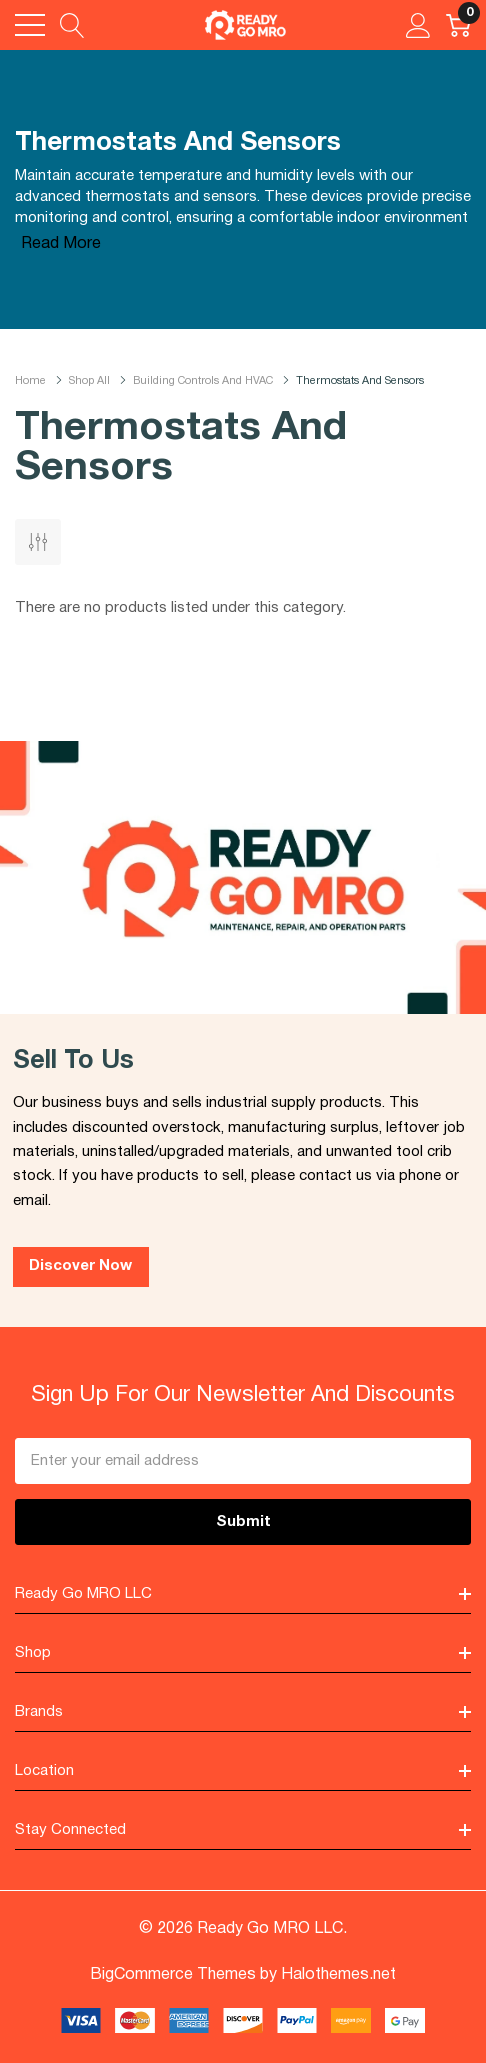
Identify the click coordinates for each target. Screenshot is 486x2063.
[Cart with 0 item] (458, 25)
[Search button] (72, 25)
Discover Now (80, 1266)
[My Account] (418, 25)
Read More (61, 244)
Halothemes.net (338, 1975)
